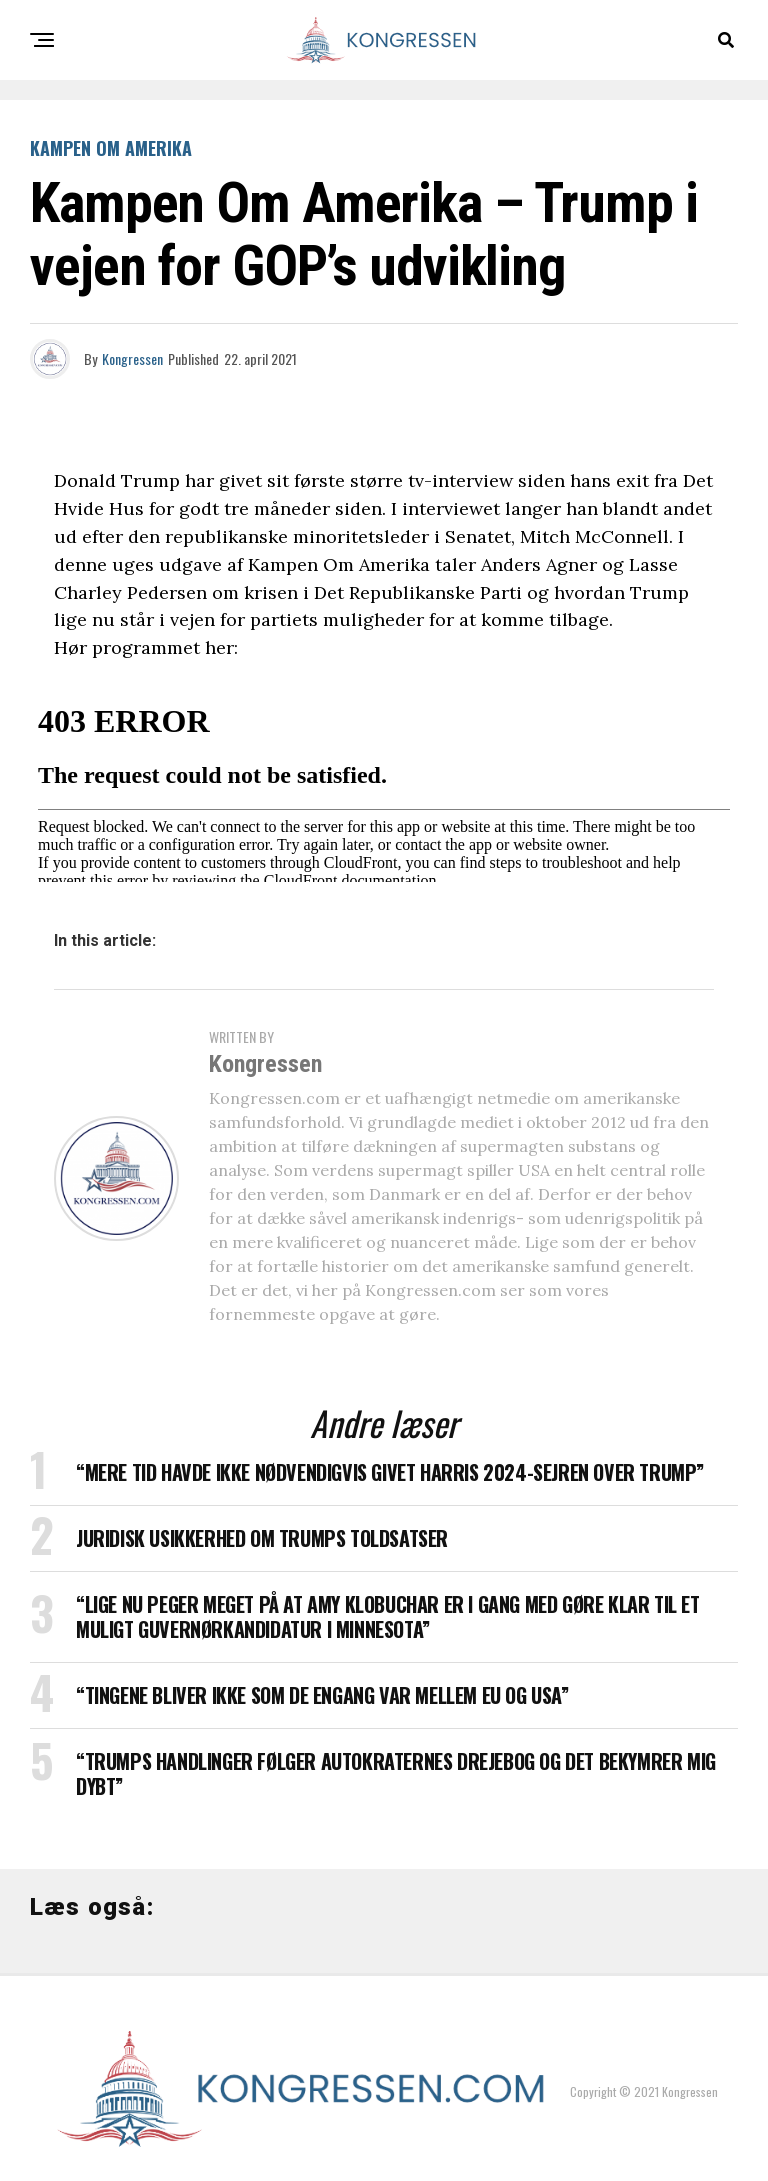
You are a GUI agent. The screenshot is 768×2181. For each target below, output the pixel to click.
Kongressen (132, 358)
